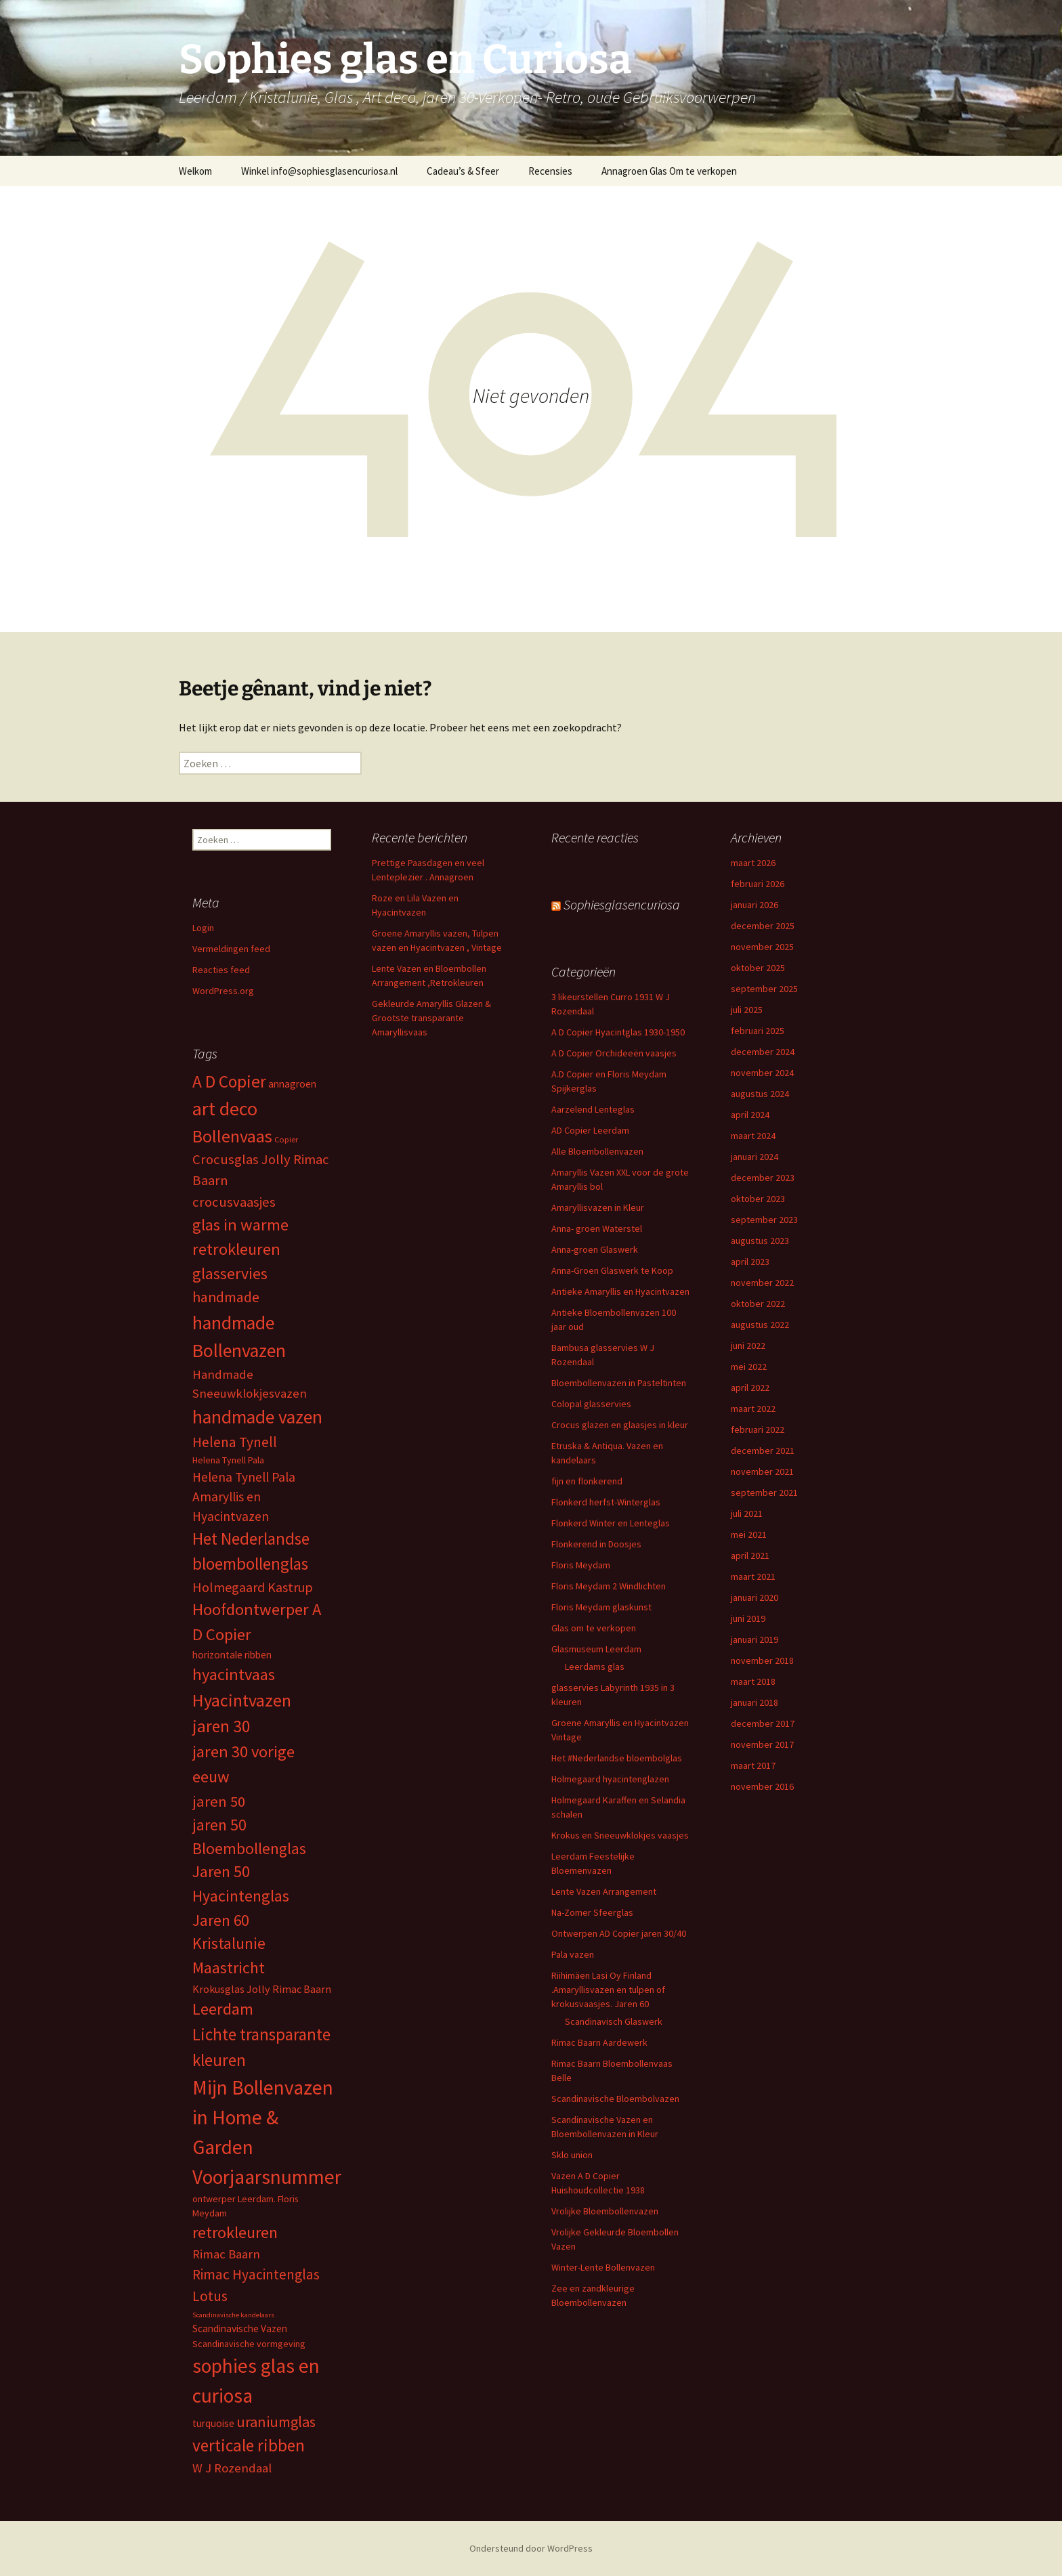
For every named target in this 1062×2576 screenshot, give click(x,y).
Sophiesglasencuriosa (622, 904)
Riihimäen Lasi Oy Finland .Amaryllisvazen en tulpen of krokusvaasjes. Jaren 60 (608, 1989)
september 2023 (764, 1220)
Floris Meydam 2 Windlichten (608, 1586)
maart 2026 (753, 863)
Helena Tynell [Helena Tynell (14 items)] (234, 1442)
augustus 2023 (760, 1241)
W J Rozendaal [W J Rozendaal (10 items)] (232, 2468)
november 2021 (762, 1471)
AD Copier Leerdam (590, 1130)
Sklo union (572, 2155)
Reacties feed (221, 970)
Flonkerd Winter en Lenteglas (610, 1523)
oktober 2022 (758, 1303)
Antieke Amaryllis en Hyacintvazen (620, 1291)
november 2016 (762, 1786)
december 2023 (762, 1178)
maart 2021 (753, 1576)
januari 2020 (754, 1597)
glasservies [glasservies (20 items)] (230, 1274)
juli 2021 (747, 1513)
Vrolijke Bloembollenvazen (604, 2211)
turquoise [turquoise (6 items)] (213, 2423)
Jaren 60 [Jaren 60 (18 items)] (220, 1920)
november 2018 (762, 1660)
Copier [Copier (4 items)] (286, 1139)
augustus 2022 (760, 1324)
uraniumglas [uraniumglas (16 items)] (276, 2421)
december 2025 (762, 926)
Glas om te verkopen (593, 1628)
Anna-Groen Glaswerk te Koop (612, 1270)
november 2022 (762, 1282)
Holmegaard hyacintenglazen (610, 1779)
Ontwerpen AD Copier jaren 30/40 (618, 1933)
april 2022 (750, 1387)
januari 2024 (754, 1157)
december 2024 (762, 1052)
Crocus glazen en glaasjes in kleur (619, 1425)
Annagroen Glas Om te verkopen (669, 171)
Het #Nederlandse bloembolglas (616, 1758)
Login (203, 928)
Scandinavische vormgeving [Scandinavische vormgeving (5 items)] (248, 2344)
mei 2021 (749, 1534)
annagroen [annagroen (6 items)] (292, 1083)
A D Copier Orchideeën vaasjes (614, 1053)
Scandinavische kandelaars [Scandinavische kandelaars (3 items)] (233, 2315)
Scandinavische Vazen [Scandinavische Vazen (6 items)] (239, 2328)
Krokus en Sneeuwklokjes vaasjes (620, 1835)
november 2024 (762, 1073)
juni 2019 (748, 1618)
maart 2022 (753, 1408)
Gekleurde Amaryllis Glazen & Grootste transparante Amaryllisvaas (431, 1017)
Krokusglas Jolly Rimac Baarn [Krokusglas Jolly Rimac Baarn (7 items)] (261, 1989)
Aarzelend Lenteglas (593, 1109)
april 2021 (750, 1555)
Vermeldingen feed (231, 949)
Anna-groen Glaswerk (594, 1249)
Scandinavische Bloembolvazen (615, 2098)
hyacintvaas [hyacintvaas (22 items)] (233, 1674)
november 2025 (762, 947)
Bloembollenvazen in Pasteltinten (618, 1383)
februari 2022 (757, 1429)
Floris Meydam (580, 1565)
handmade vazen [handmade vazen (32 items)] (257, 1417)
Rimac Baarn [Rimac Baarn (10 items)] (226, 2254)
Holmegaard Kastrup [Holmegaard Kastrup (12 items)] (252, 1587)
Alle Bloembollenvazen (597, 1151)
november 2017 (762, 1744)
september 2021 (764, 1492)
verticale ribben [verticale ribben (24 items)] (248, 2445)
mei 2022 (749, 1366)
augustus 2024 (760, 1094)
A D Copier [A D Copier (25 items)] (229, 1081)
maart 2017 (753, 1765)
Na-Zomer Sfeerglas (592, 1912)
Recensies (550, 171)
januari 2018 (754, 1702)
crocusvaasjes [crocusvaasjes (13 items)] (234, 1202)
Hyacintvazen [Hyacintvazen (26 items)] (241, 1700)
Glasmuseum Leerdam (596, 1649)
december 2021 (762, 1450)
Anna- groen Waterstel (596, 1228)
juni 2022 (748, 1345)
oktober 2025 (758, 968)
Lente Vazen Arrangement (603, 1891)
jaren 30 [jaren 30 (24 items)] (221, 1726)
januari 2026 (754, 905)
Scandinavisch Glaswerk (613, 2021)
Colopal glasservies (591, 1404)
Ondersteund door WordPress (531, 2548)
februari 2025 (757, 1031)
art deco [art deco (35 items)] (224, 1108)
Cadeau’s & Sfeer (463, 171)
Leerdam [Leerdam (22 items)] (222, 2008)
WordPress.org (223, 991)
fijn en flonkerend (586, 1481)
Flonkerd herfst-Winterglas (605, 1502)
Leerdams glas (594, 1666)
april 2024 (750, 1115)
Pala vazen (572, 1954)
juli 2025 (747, 1010)
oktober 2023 (758, 1199)
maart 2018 (753, 1681)
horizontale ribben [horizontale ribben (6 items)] (232, 1654)
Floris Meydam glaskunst (601, 1607)
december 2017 (762, 1723)
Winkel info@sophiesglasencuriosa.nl (319, 171)
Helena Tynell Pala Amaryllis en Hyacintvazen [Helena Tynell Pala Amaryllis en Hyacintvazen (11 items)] (243, 1496)
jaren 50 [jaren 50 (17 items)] (218, 1801)
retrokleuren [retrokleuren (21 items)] (235, 2232)
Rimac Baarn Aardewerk (599, 2042)
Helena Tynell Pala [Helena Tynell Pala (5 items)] (228, 1460)
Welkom (195, 171)
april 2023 (750, 1261)
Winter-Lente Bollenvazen (603, 2267)
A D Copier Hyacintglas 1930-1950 (618, 1032)
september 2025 (764, 989)
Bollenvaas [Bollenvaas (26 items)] (232, 1136)
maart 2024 (753, 1136)
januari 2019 (754, 1639)
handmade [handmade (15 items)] (225, 1297)
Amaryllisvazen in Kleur (597, 1207)
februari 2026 (757, 884)
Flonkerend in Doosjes (596, 1544)
